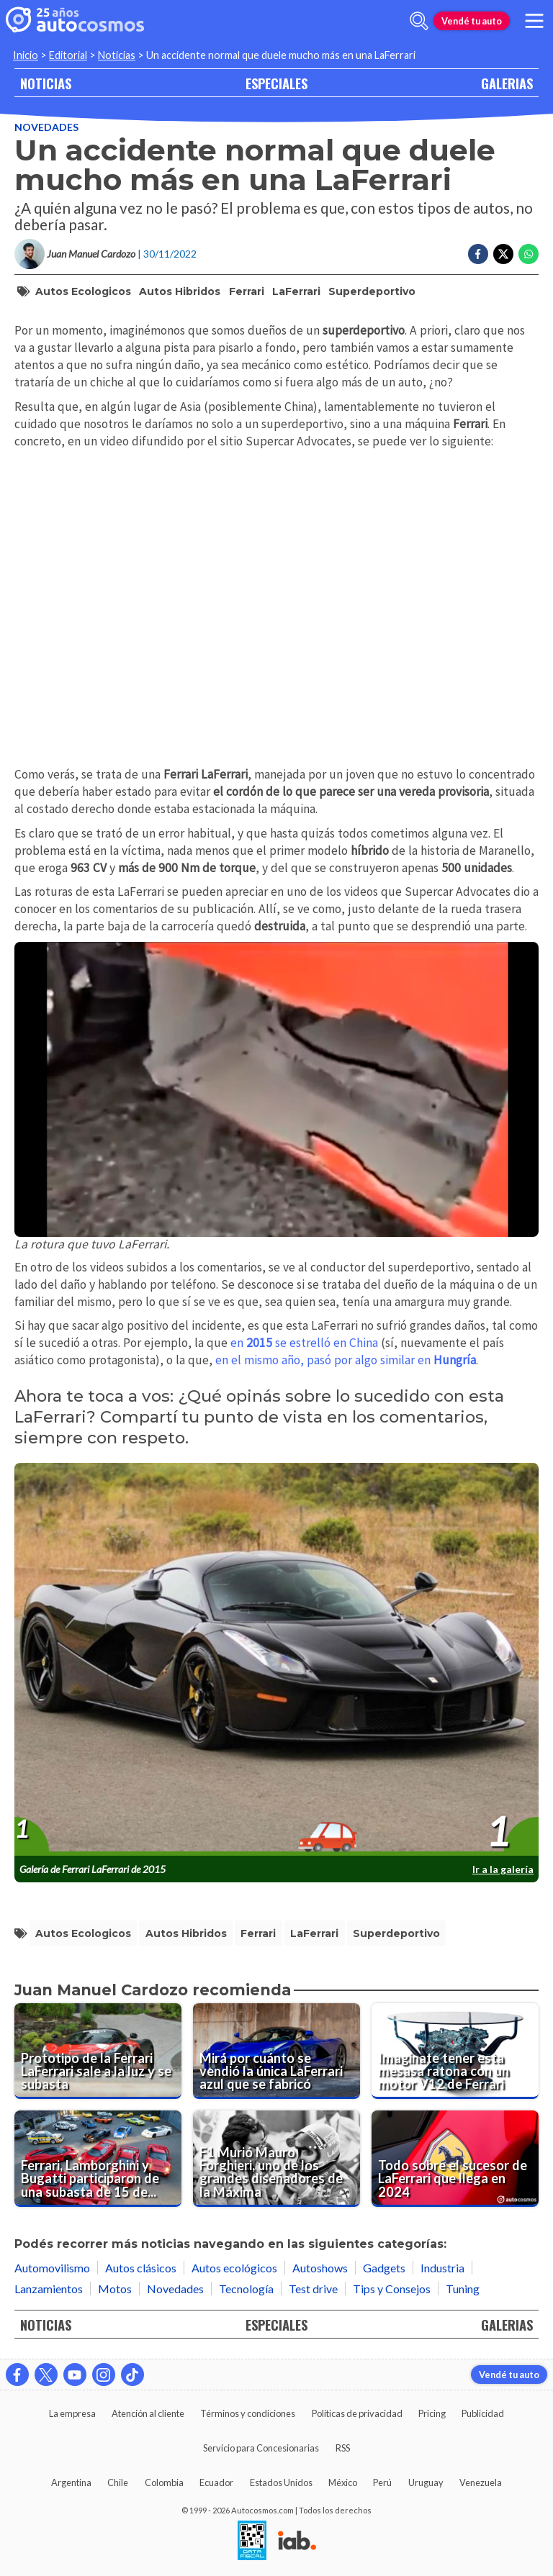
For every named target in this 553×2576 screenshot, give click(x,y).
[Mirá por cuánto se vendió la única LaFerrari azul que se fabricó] (276, 2051)
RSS (343, 2448)
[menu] (534, 21)
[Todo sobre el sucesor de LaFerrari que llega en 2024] (455, 2158)
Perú (382, 2482)
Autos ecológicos (234, 2268)
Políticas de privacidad (357, 2413)
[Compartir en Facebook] (478, 254)
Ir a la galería (503, 1869)
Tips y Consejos (392, 2288)
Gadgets (384, 2268)
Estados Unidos (281, 2482)
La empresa (72, 2413)
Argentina (71, 2482)
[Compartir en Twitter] (503, 254)
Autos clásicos (140, 2268)
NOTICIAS (45, 83)
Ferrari (246, 291)
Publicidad (483, 2413)
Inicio (25, 55)
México (342, 2482)
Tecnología (246, 2288)
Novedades (46, 127)
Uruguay (426, 2482)
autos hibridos (179, 291)
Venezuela (480, 2482)
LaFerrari (296, 291)
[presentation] (276, 1660)
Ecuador (216, 2482)
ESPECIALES (276, 83)
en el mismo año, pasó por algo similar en (345, 1360)
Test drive (313, 2288)
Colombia (164, 2482)
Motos (115, 2288)
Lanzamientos (48, 2288)
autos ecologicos (83, 291)
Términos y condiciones (247, 2413)
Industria (442, 2268)
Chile (117, 2482)
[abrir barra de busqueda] (419, 21)
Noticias (116, 55)
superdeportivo (371, 291)
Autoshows (320, 2268)
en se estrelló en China (304, 1343)
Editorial (68, 55)
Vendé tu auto (471, 21)
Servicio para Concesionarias (261, 2448)
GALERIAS (507, 83)
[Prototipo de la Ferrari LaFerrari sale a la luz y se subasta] (97, 2051)
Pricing (432, 2413)
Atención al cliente (148, 2413)
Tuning (463, 2288)
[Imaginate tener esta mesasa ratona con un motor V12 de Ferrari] (455, 2051)
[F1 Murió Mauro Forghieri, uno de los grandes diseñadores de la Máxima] (276, 2158)
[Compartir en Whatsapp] (528, 254)
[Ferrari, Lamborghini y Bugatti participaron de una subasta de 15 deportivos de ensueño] (97, 2158)
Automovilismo (52, 2268)
